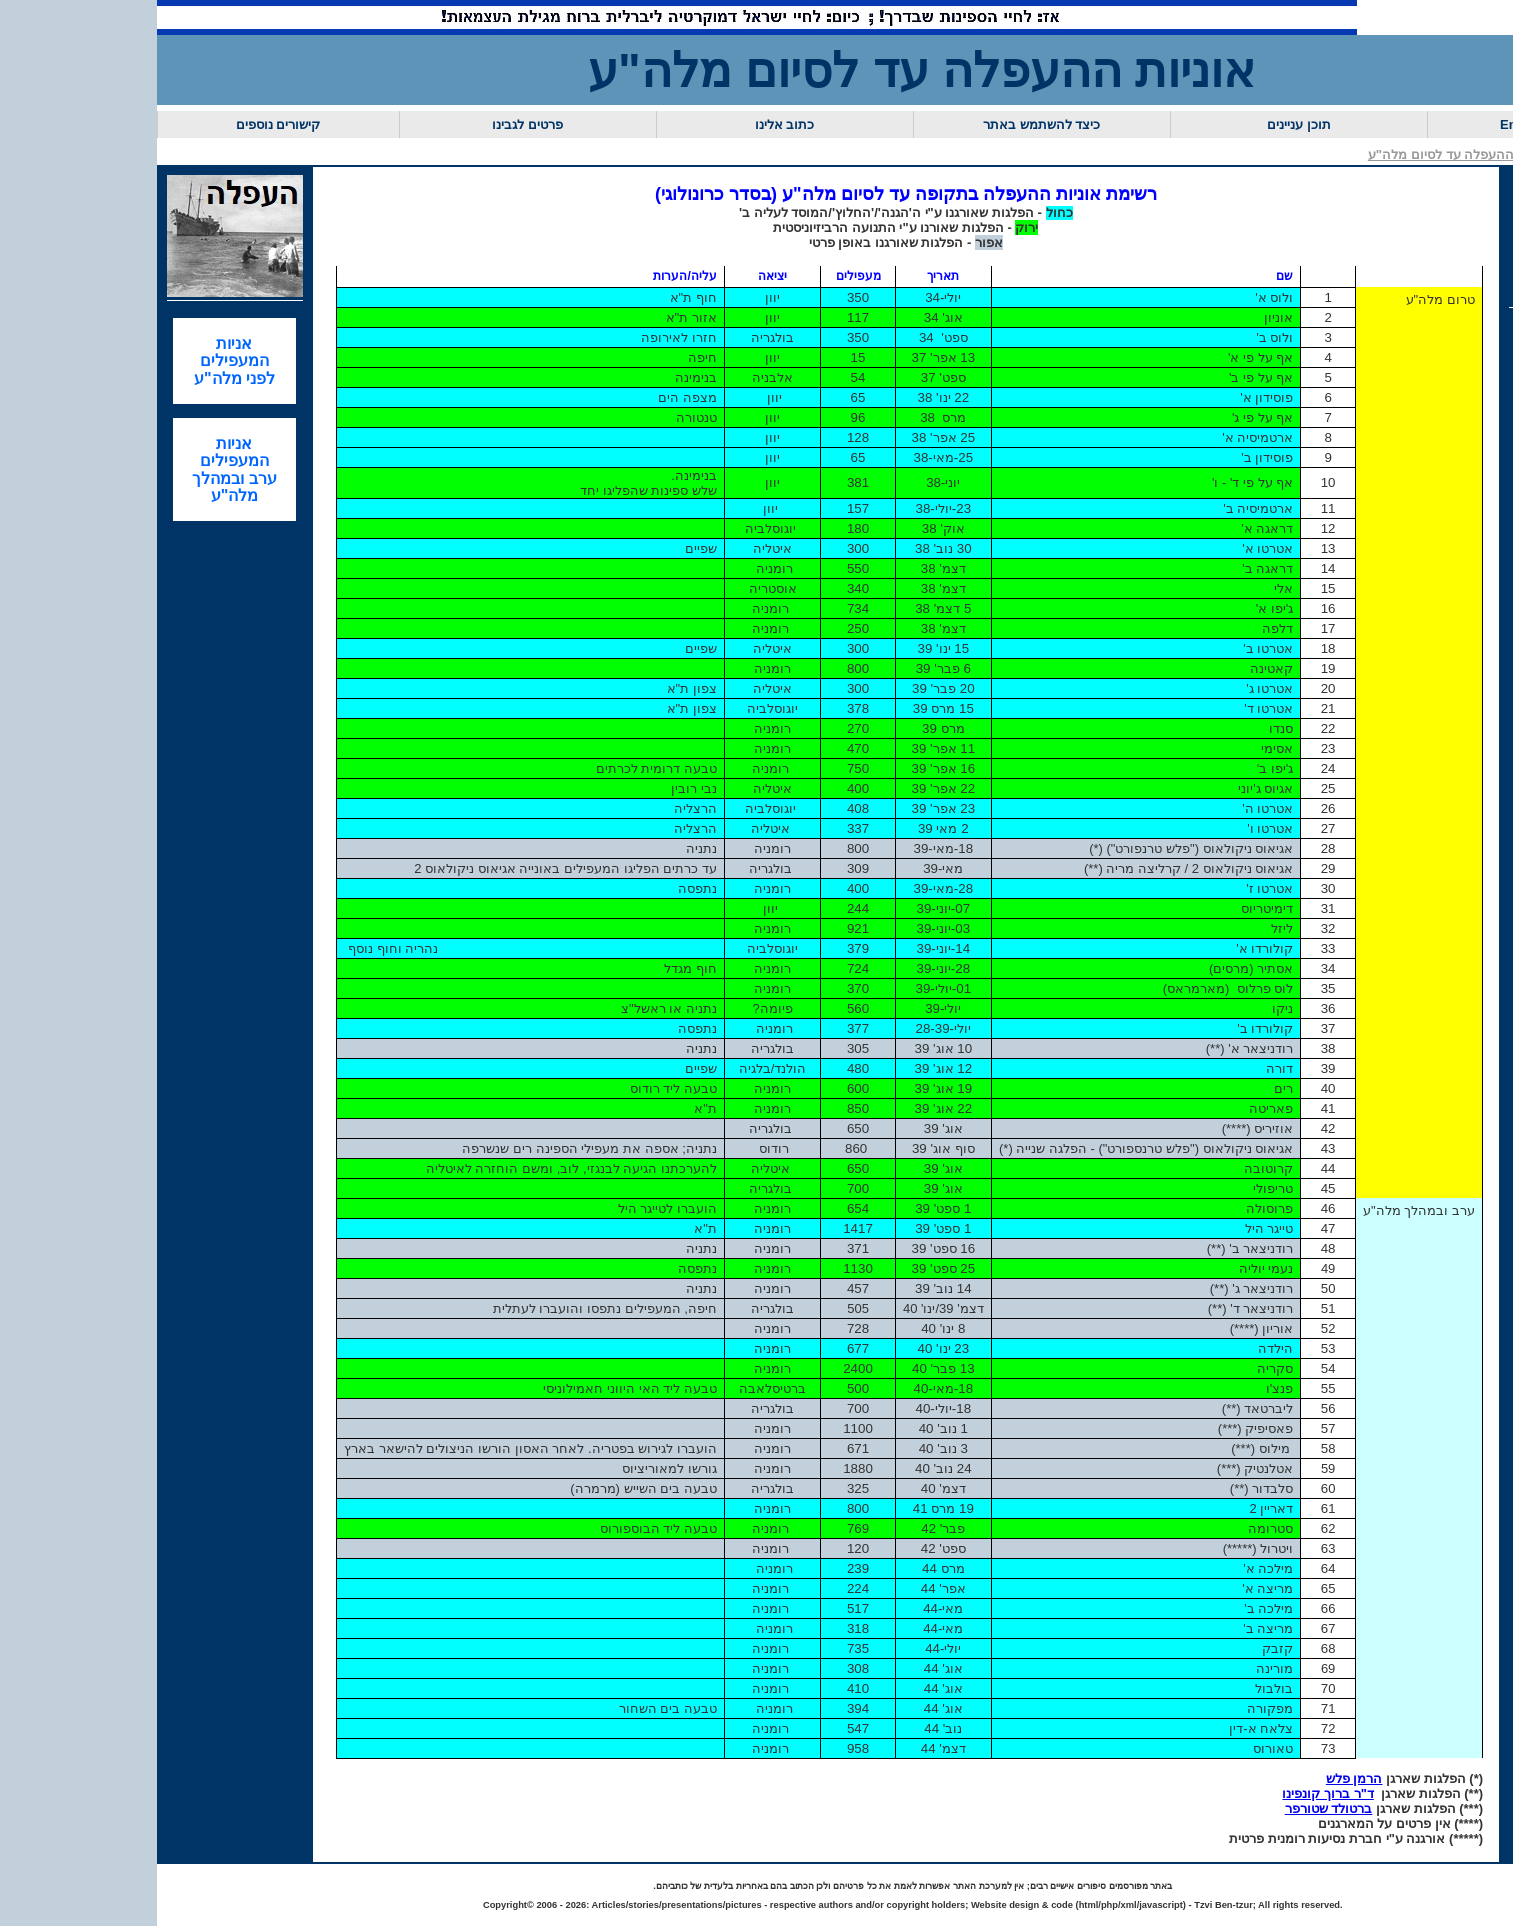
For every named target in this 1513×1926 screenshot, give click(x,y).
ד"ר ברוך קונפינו (1327, 1793)
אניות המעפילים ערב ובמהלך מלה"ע (234, 469)
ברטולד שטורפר (1329, 1808)
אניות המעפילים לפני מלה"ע (234, 361)
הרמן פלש (1354, 1778)
